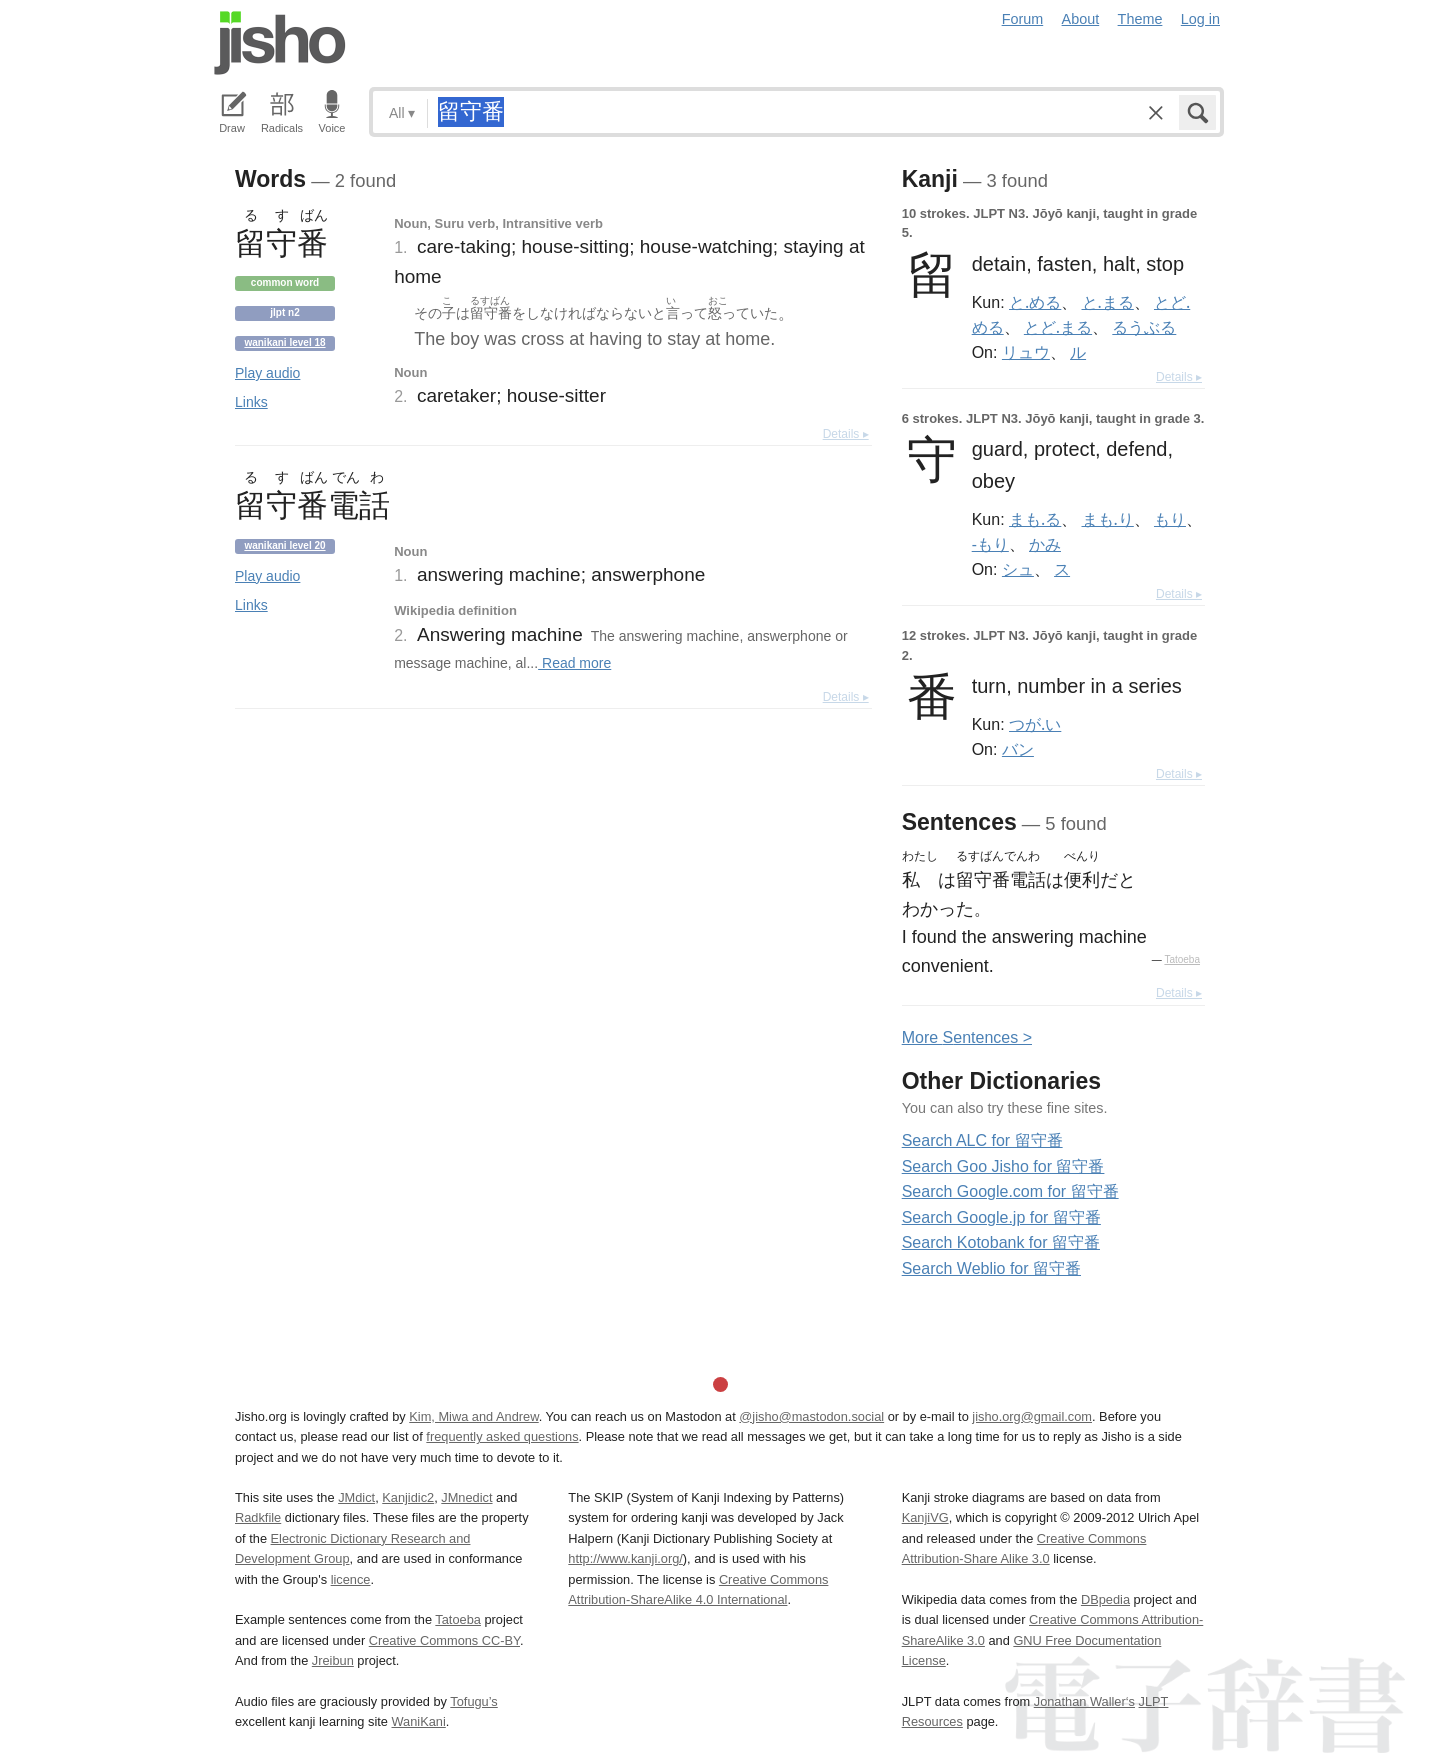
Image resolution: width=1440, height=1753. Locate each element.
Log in (1200, 19)
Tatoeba (1182, 959)
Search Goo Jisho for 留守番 (1003, 1166)
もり (1170, 519)
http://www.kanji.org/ (625, 1558)
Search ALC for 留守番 (982, 1140)
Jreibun (333, 1660)
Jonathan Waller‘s (1084, 1701)
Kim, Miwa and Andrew (473, 1416)
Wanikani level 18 (284, 342)
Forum (1023, 19)
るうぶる (1144, 327)
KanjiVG (925, 1517)
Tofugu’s (473, 1701)
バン (1018, 749)
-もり (990, 544)
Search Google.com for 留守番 (1010, 1191)
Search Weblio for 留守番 (991, 1268)
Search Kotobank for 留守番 (1001, 1242)
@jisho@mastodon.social (811, 1416)
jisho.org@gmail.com (1032, 1416)
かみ (1045, 544)
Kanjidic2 (408, 1497)
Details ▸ (846, 434)
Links (251, 402)
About (1081, 19)
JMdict (356, 1497)
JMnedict (466, 1497)
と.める (1035, 302)
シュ (1018, 569)
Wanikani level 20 (284, 545)
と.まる (1108, 302)
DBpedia (1105, 1599)
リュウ (1026, 352)
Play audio (267, 373)
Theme (1140, 19)
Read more (574, 663)
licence (351, 1579)
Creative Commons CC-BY (444, 1640)
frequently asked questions (502, 1436)
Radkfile (258, 1517)
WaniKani (419, 1721)
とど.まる (1058, 327)
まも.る (1035, 519)
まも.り (1108, 519)
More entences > (967, 1037)
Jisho (280, 43)
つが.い (1035, 724)
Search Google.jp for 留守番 (1001, 1217)
